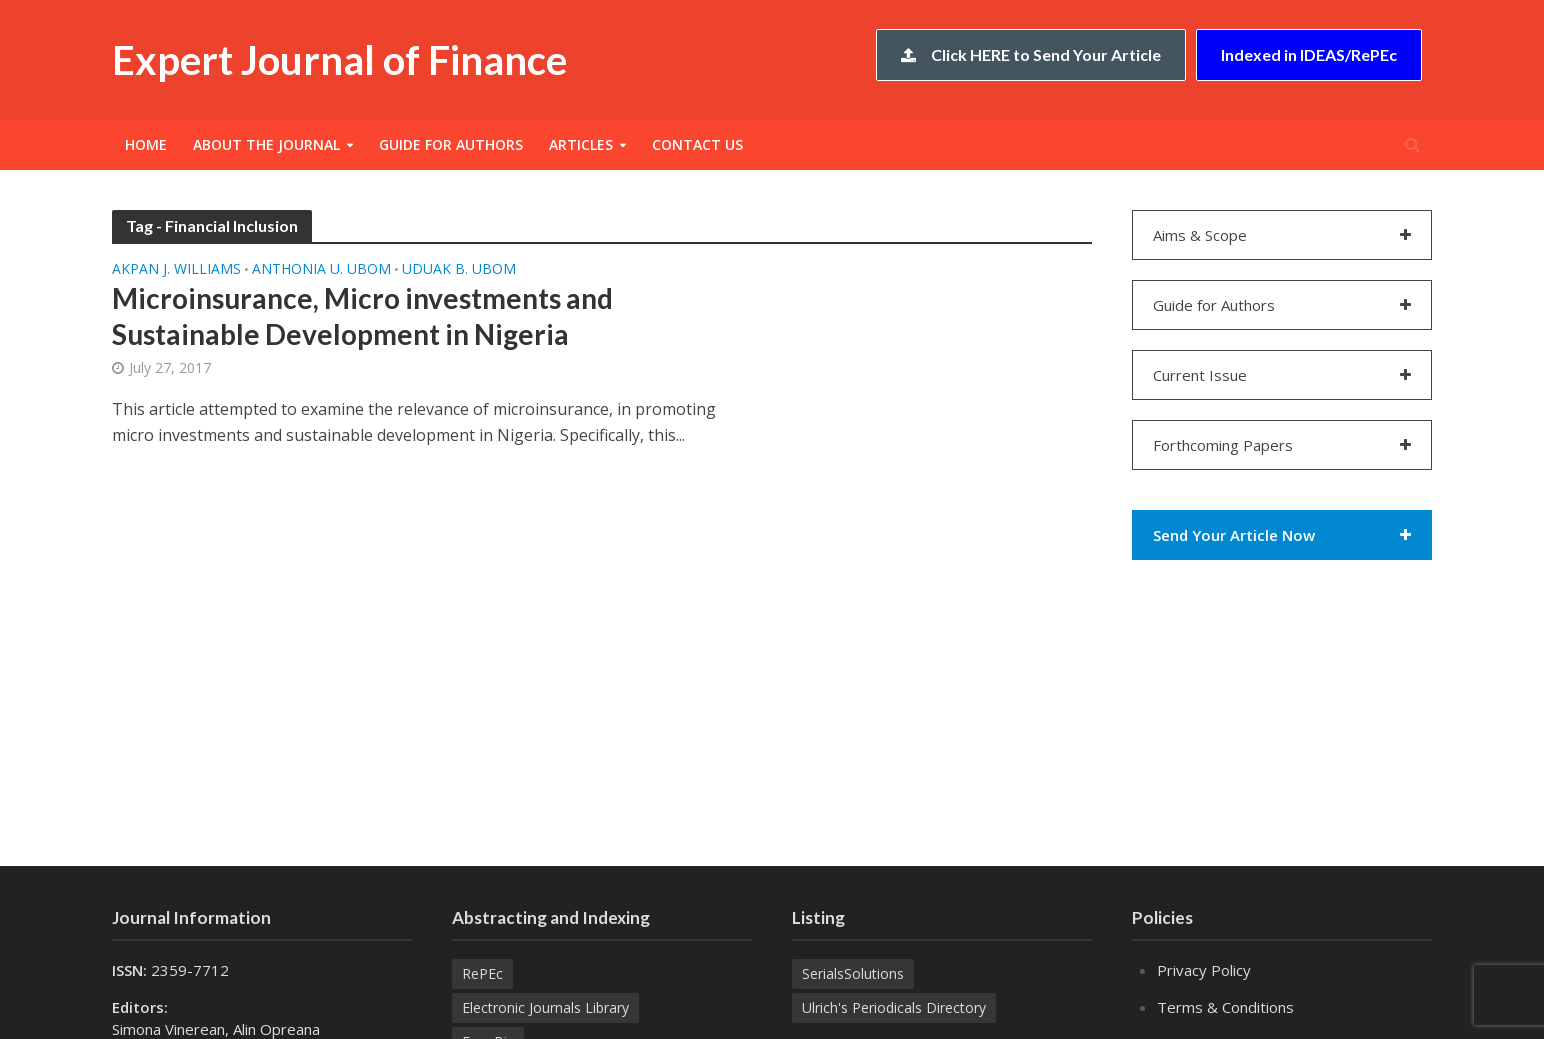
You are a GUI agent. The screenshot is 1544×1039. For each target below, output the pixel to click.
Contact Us (697, 144)
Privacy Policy (1204, 970)
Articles (581, 144)
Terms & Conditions (1225, 1007)
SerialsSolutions (853, 973)
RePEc (482, 973)
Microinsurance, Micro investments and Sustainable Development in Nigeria (362, 316)
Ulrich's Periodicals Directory (894, 1007)
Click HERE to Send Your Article (1031, 54)
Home (146, 144)
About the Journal (266, 144)
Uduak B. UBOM (459, 270)
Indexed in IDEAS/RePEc (1309, 54)
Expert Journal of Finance (339, 60)
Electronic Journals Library (545, 1007)
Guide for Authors (451, 144)
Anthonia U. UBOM (321, 270)
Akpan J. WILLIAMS (176, 270)
